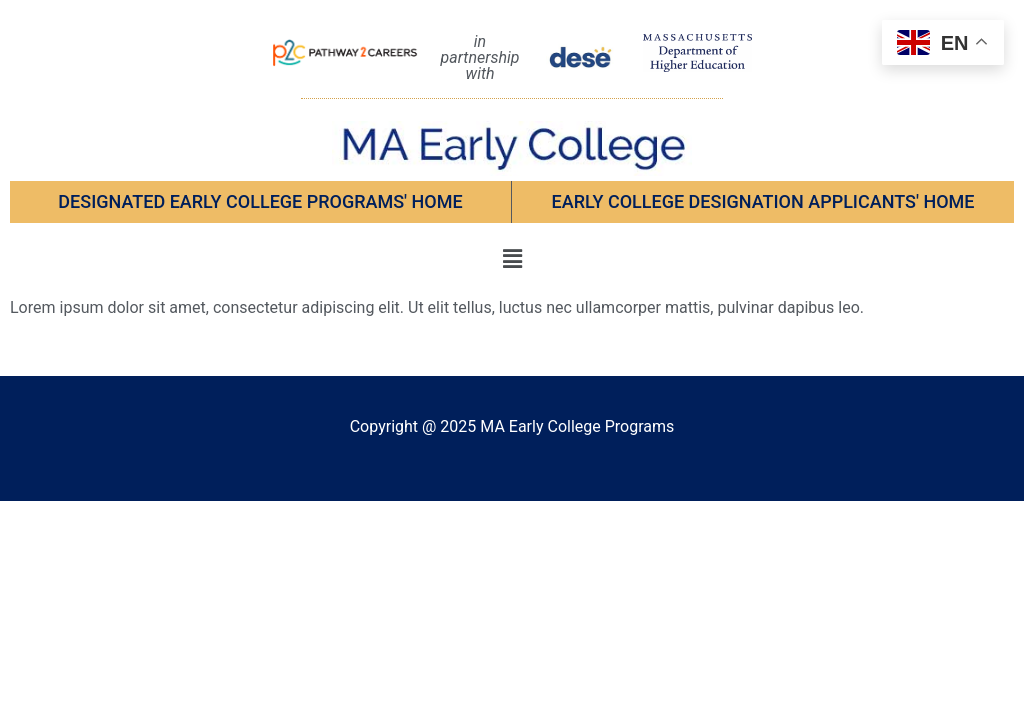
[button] (512, 259)
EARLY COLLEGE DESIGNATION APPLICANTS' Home (763, 201)
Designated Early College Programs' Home (260, 201)
